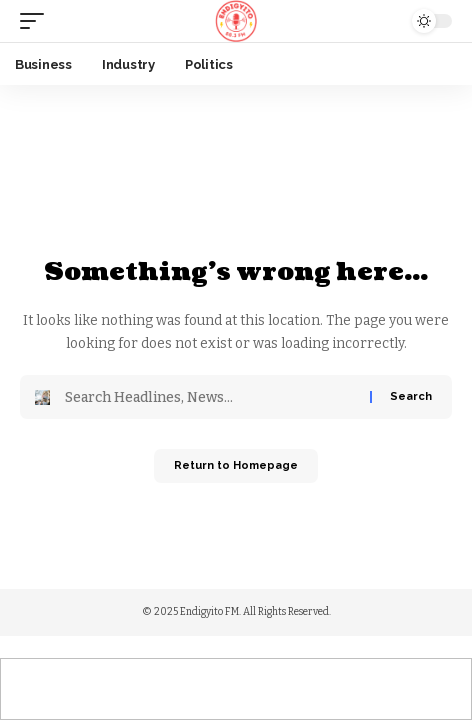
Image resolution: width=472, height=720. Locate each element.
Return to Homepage (236, 465)
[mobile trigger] (37, 21)
